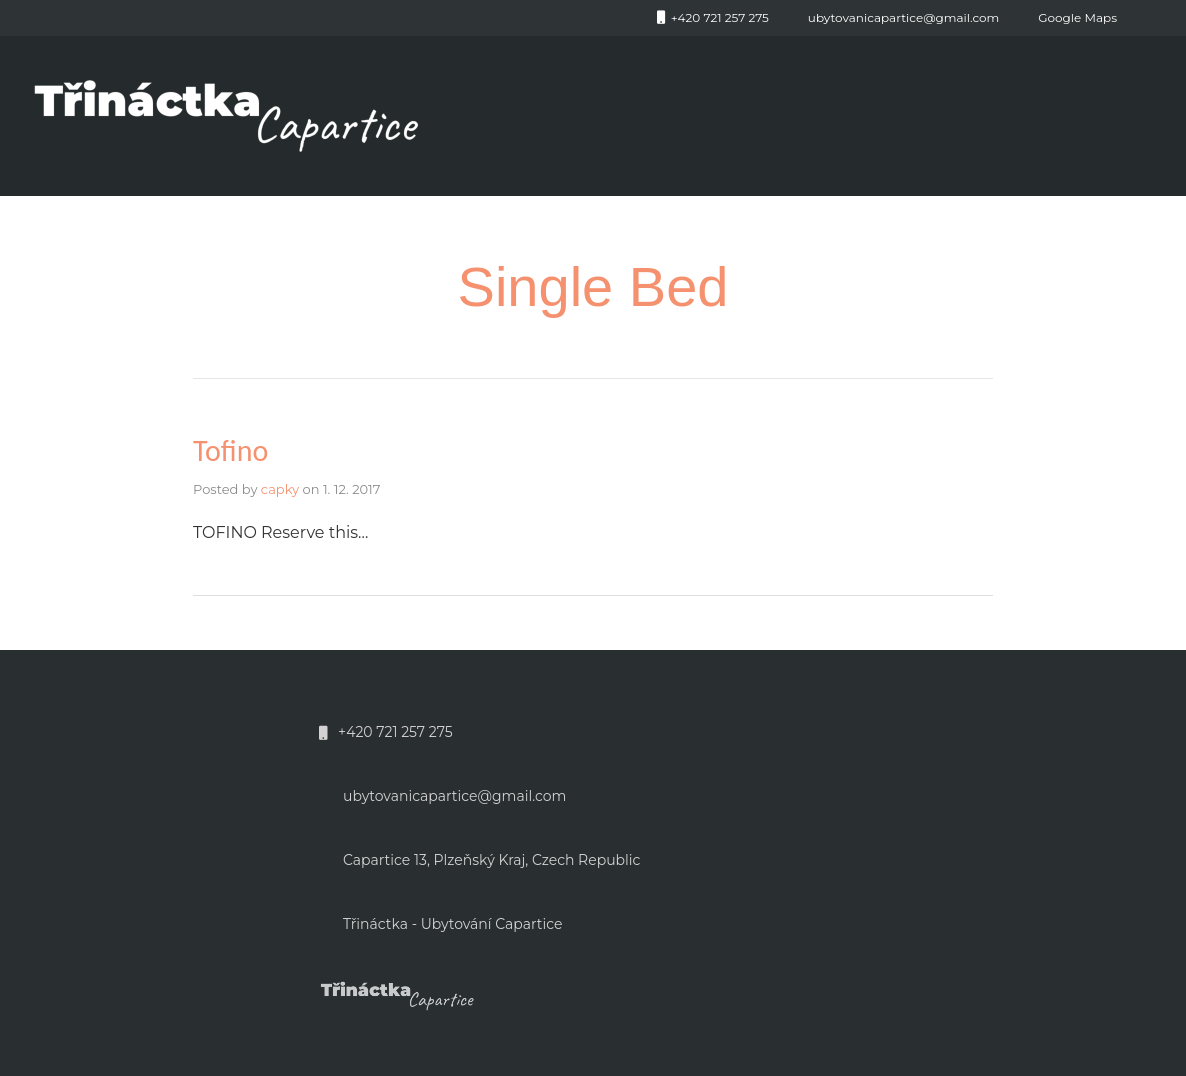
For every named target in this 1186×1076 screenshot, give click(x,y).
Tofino (230, 450)
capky (280, 489)
